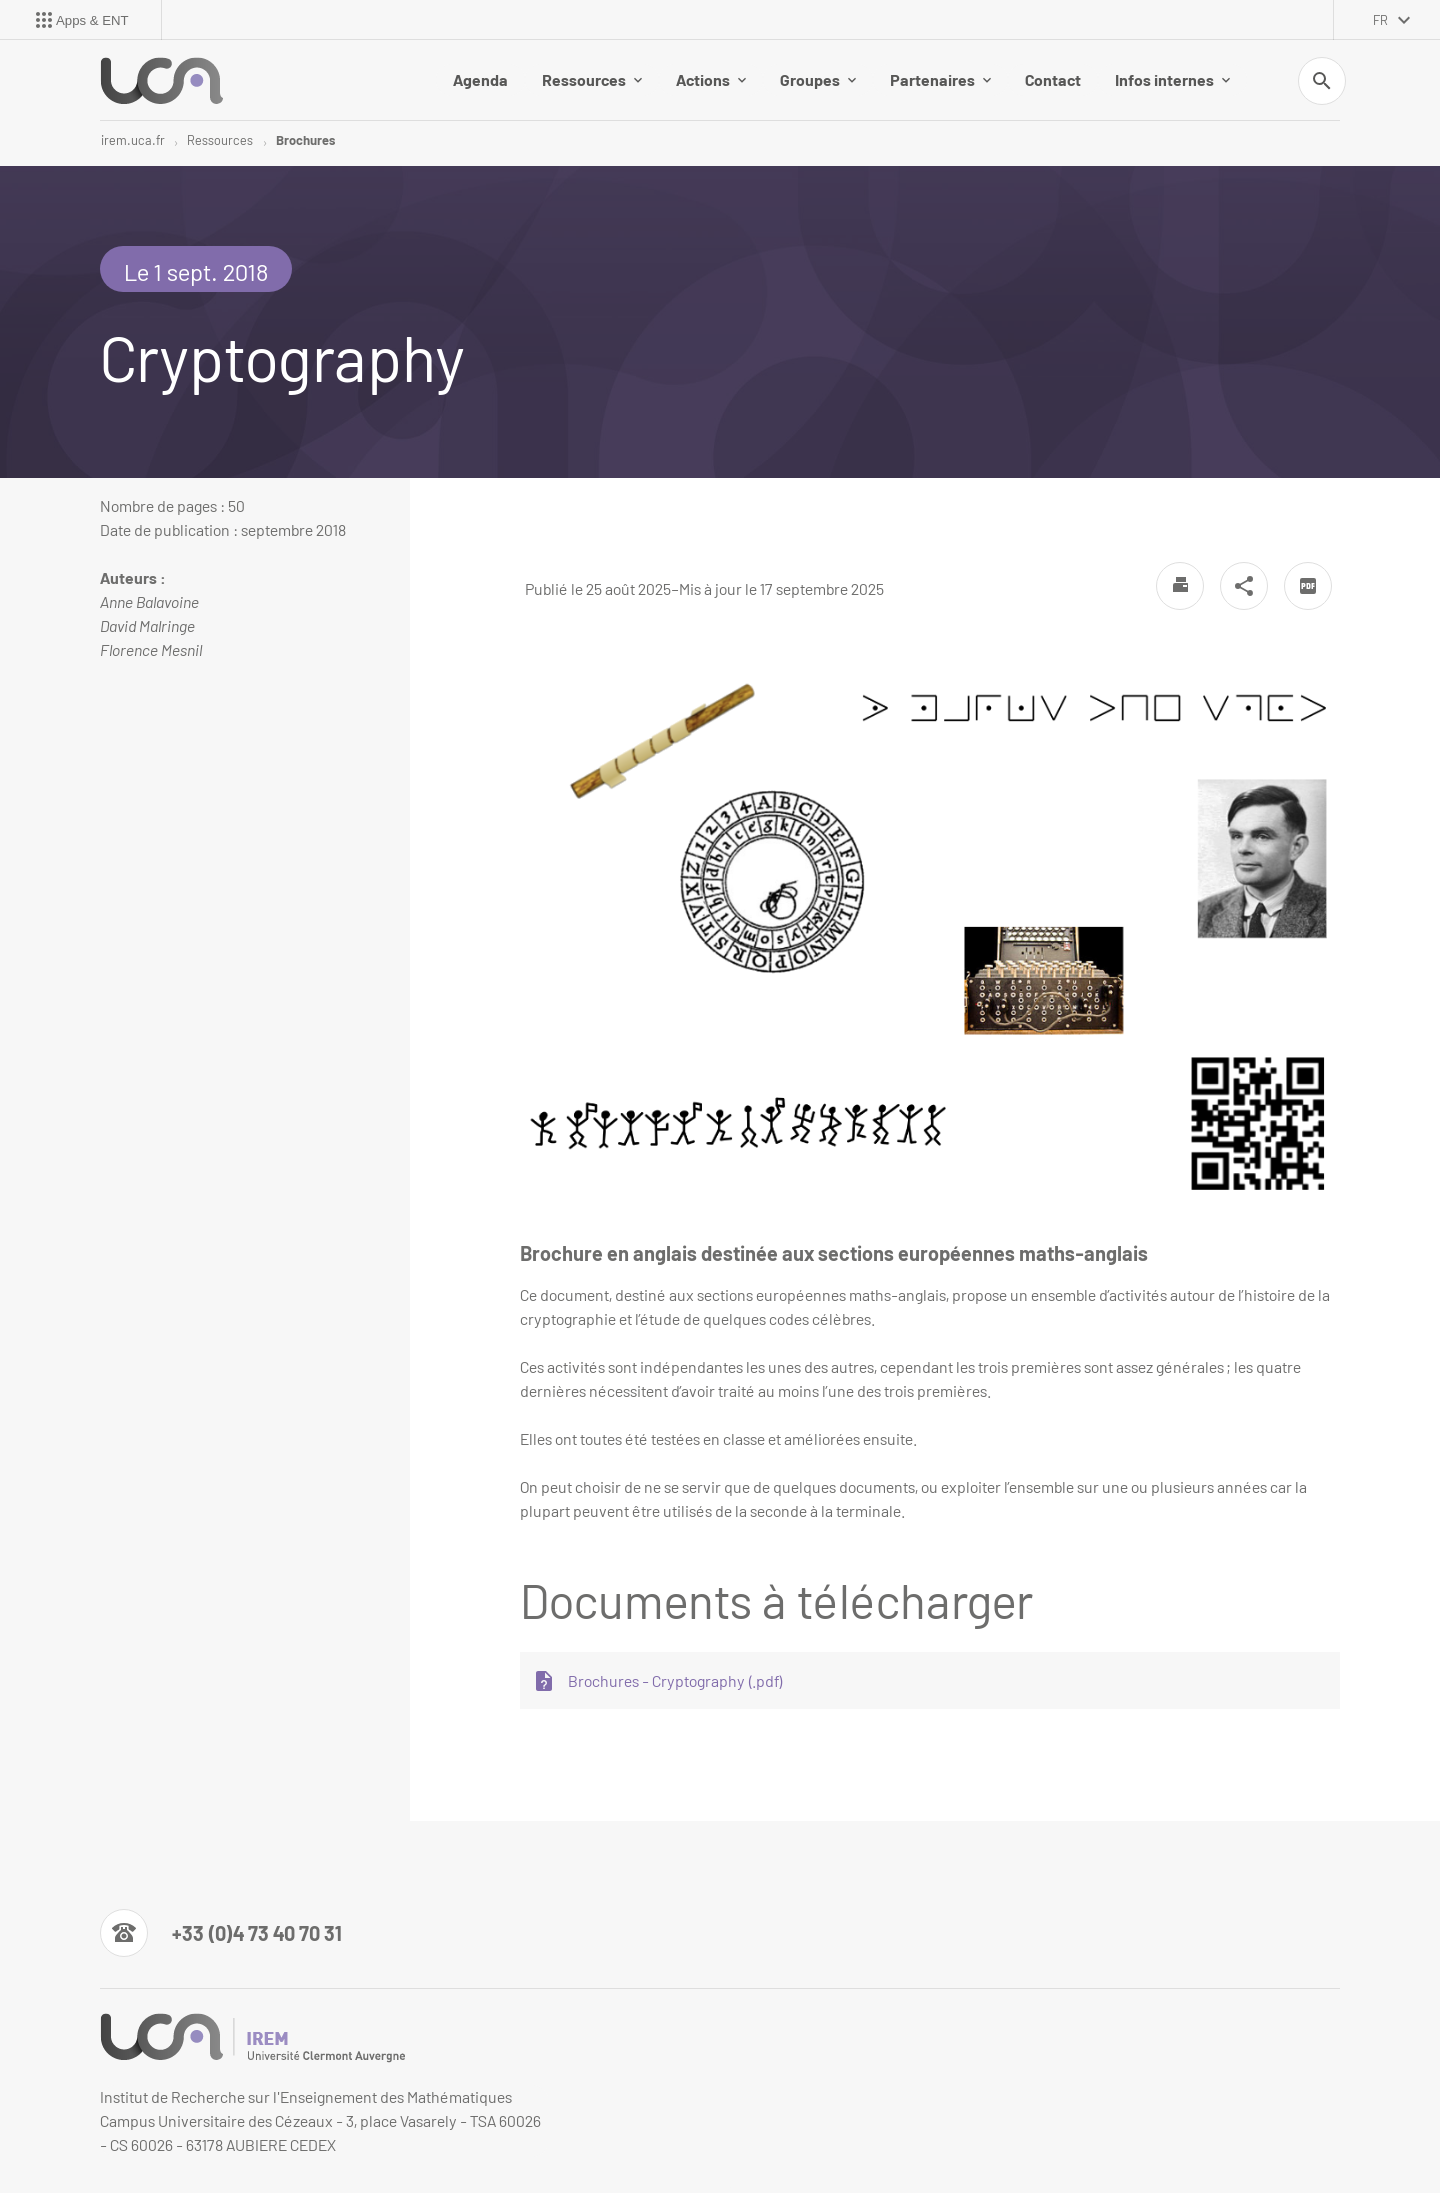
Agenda (480, 79)
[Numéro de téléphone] (221, 1933)
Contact (1053, 79)
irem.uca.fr (133, 140)
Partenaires (940, 79)
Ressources (592, 79)
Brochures (305, 140)
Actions (711, 79)
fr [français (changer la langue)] (1380, 20)
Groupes (818, 79)
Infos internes (1172, 79)
